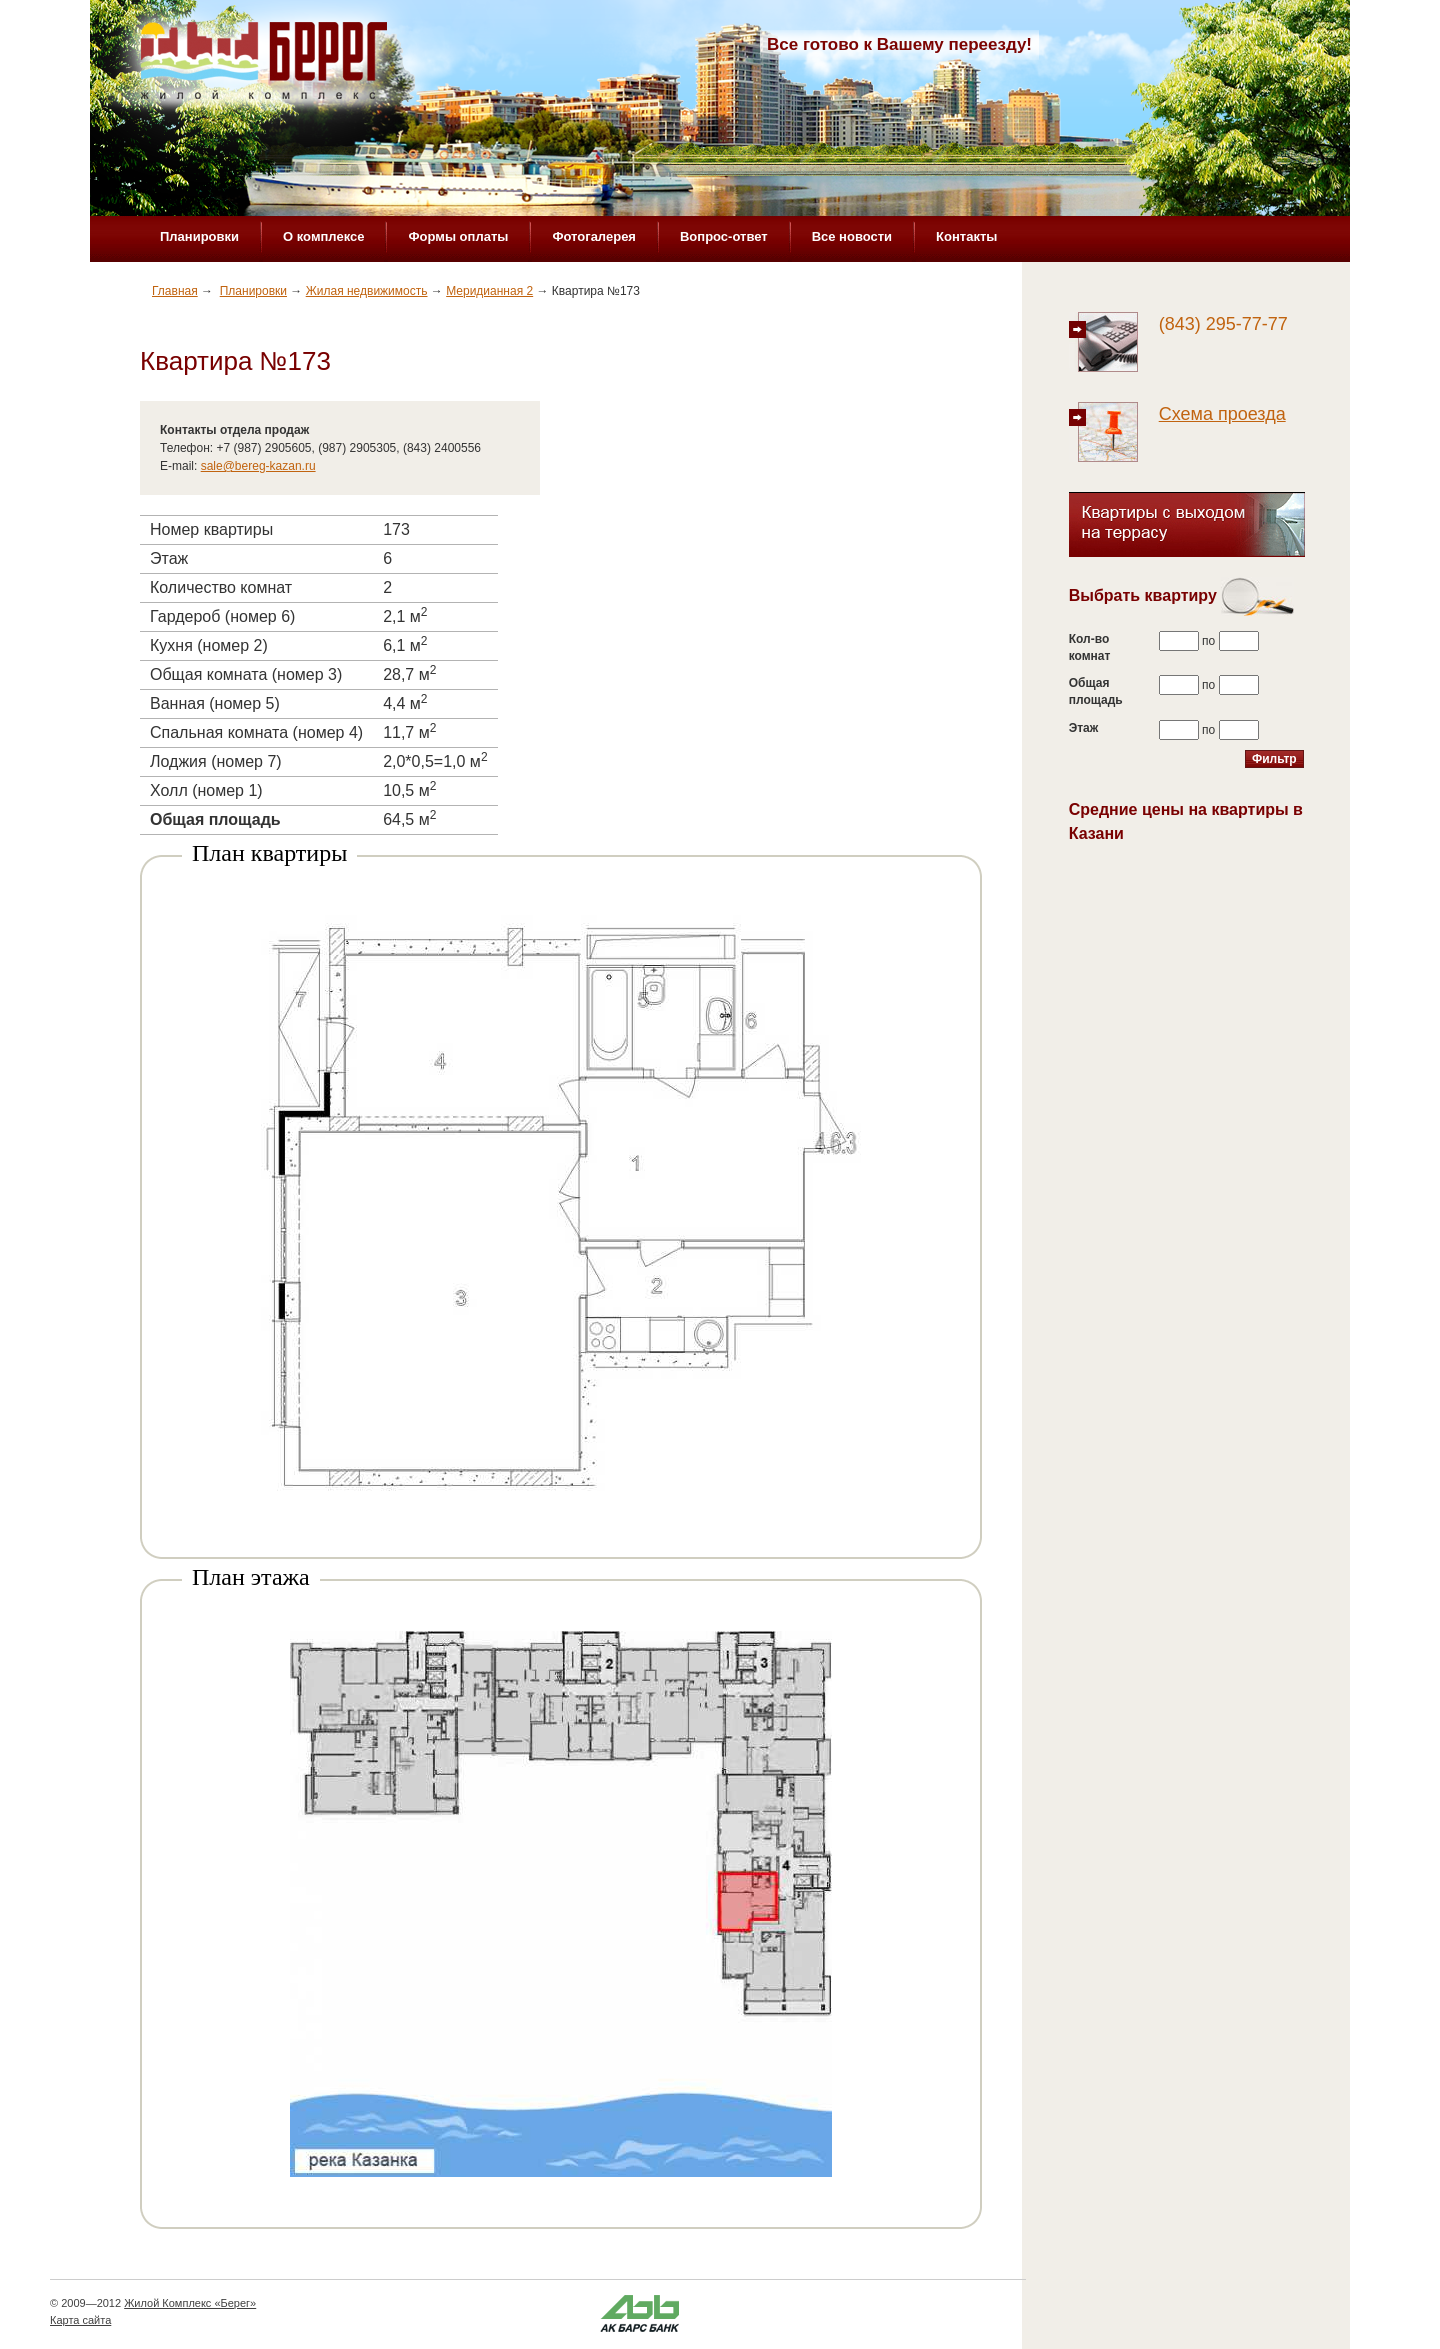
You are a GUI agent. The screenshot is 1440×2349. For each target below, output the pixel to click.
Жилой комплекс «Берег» (266, 67)
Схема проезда (1222, 414)
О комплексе (323, 236)
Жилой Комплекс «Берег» (190, 2303)
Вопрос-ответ (724, 236)
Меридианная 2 (489, 291)
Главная (175, 291)
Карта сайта (80, 2320)
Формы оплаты (458, 236)
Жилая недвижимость (367, 291)
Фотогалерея (594, 236)
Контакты (966, 236)
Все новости (852, 236)
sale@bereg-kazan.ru (258, 466)
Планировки (199, 236)
